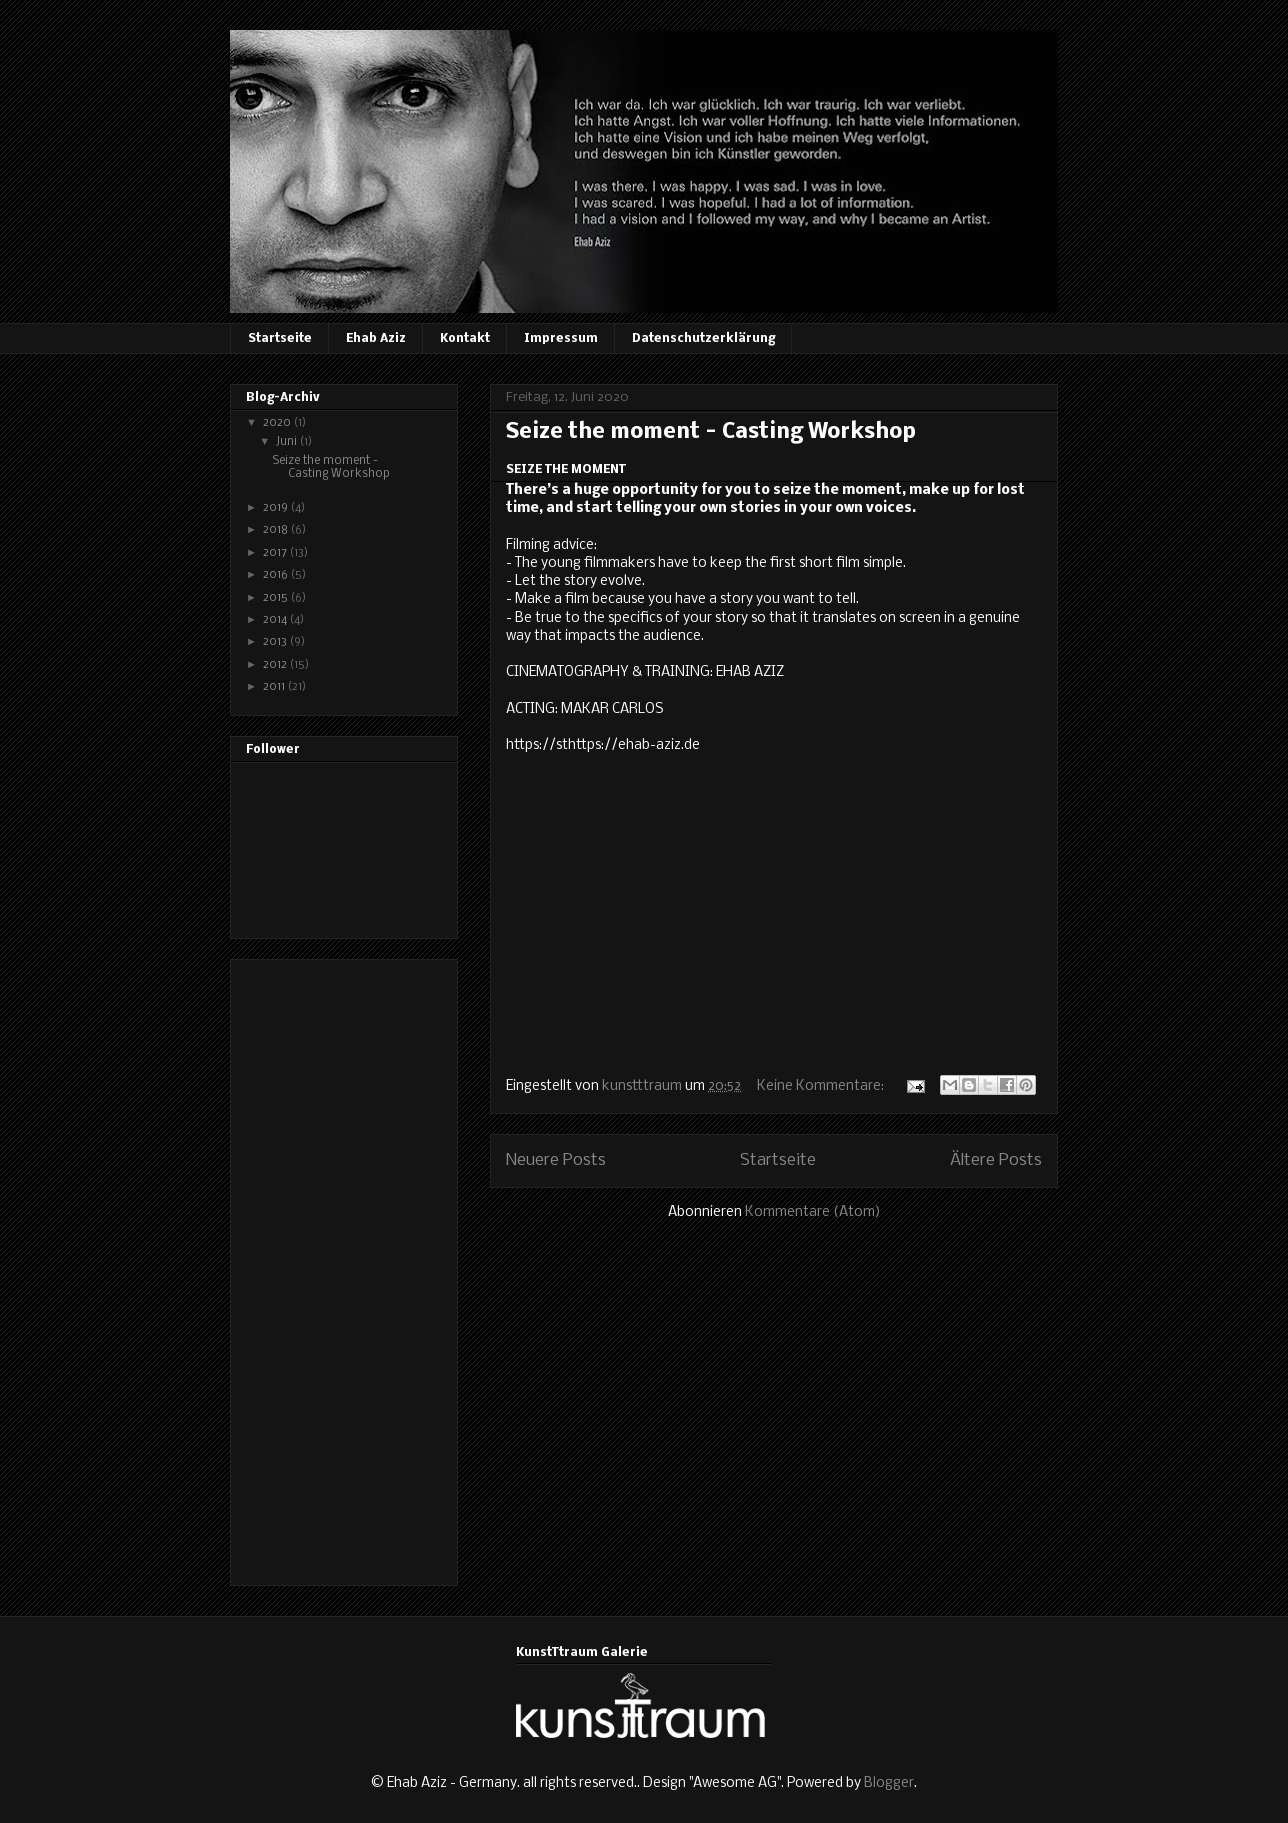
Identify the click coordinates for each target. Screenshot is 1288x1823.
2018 (277, 530)
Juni (288, 442)
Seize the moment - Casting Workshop (711, 432)
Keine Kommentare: (822, 1086)
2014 (276, 620)
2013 (276, 642)
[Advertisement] (326, 1267)
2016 (277, 575)
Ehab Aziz (376, 339)
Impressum (561, 339)
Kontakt (465, 339)
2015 (277, 598)
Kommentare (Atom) (813, 1212)
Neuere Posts (556, 1160)
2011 (275, 687)
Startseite (280, 339)
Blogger (889, 1783)
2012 (276, 665)
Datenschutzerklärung (703, 339)
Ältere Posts (996, 1160)
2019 (277, 508)
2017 (276, 553)
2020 (278, 423)
